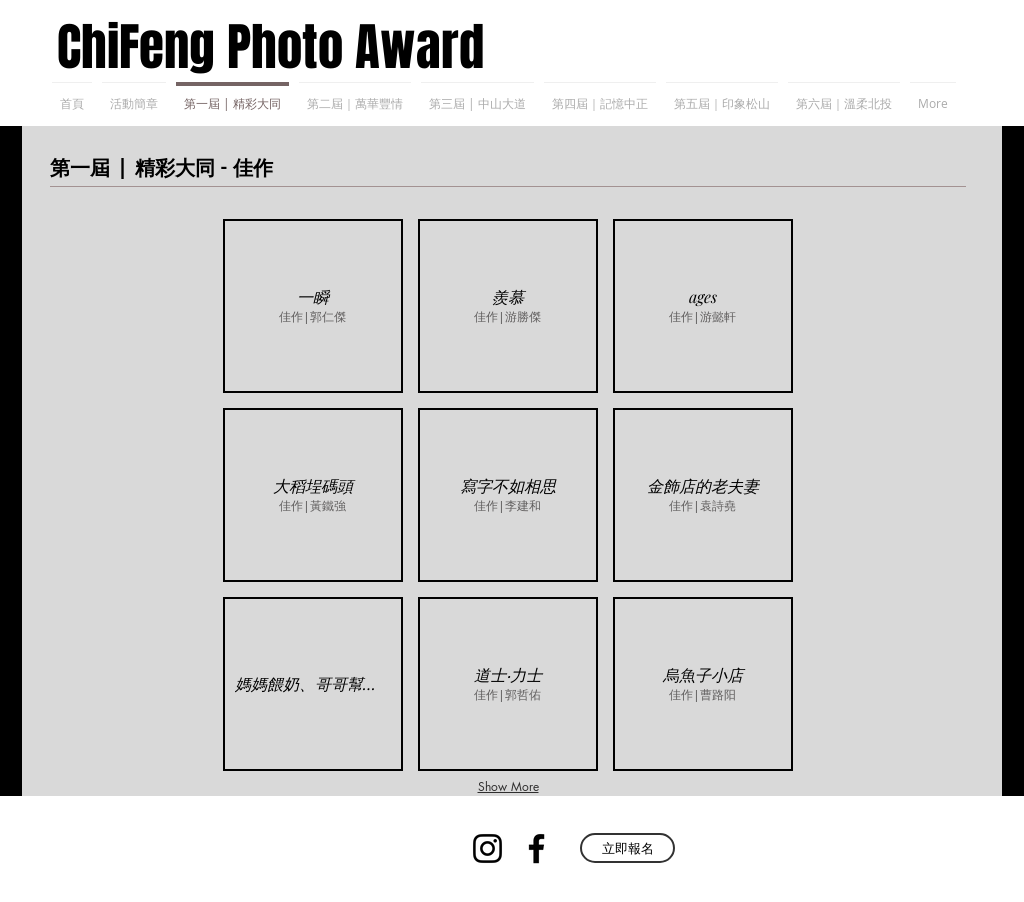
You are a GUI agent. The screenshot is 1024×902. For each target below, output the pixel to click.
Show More (508, 786)
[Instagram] (487, 848)
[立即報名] (627, 848)
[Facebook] (536, 848)
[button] (313, 306)
